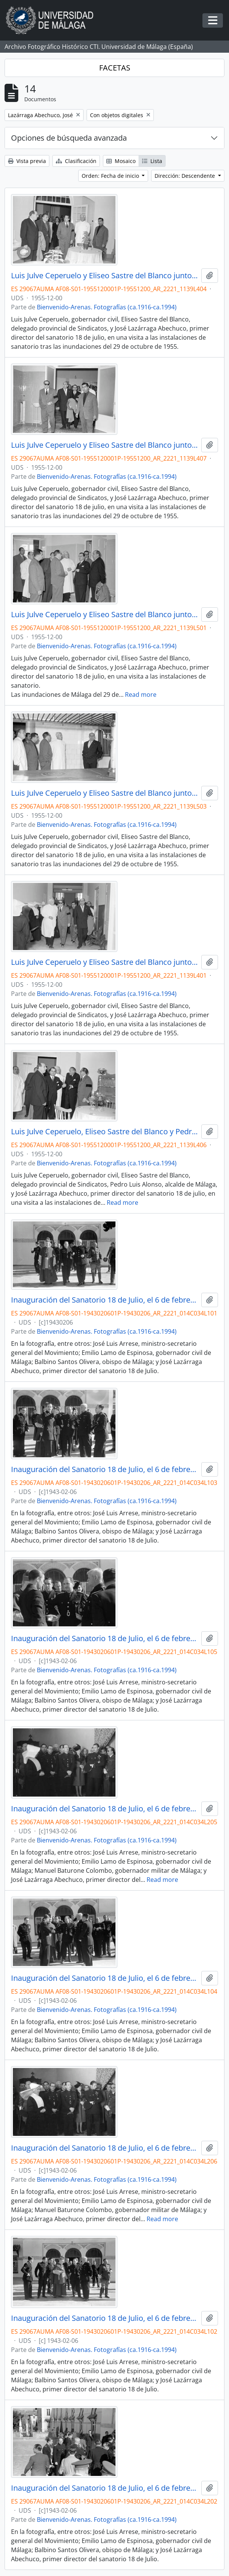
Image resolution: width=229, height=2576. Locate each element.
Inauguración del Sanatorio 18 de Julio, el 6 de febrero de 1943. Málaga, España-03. (104, 1469)
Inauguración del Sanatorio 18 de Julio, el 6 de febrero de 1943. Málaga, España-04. (104, 1978)
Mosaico (121, 161)
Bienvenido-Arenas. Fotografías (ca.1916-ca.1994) (107, 307)
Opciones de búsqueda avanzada (69, 138)
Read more (140, 694)
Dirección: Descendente (185, 175)
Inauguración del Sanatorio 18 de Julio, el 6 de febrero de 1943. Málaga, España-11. (104, 1808)
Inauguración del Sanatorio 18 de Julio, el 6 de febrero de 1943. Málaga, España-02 (104, 2318)
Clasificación (76, 161)
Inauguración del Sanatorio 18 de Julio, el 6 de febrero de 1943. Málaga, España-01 (104, 1299)
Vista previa (27, 161)
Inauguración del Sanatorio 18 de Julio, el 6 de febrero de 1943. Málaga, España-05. (104, 1638)
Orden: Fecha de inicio (111, 175)
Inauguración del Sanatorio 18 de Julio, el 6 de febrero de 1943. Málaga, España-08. (104, 2488)
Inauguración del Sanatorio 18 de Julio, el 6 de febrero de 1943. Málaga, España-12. (104, 2148)
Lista (152, 161)
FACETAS (114, 68)
